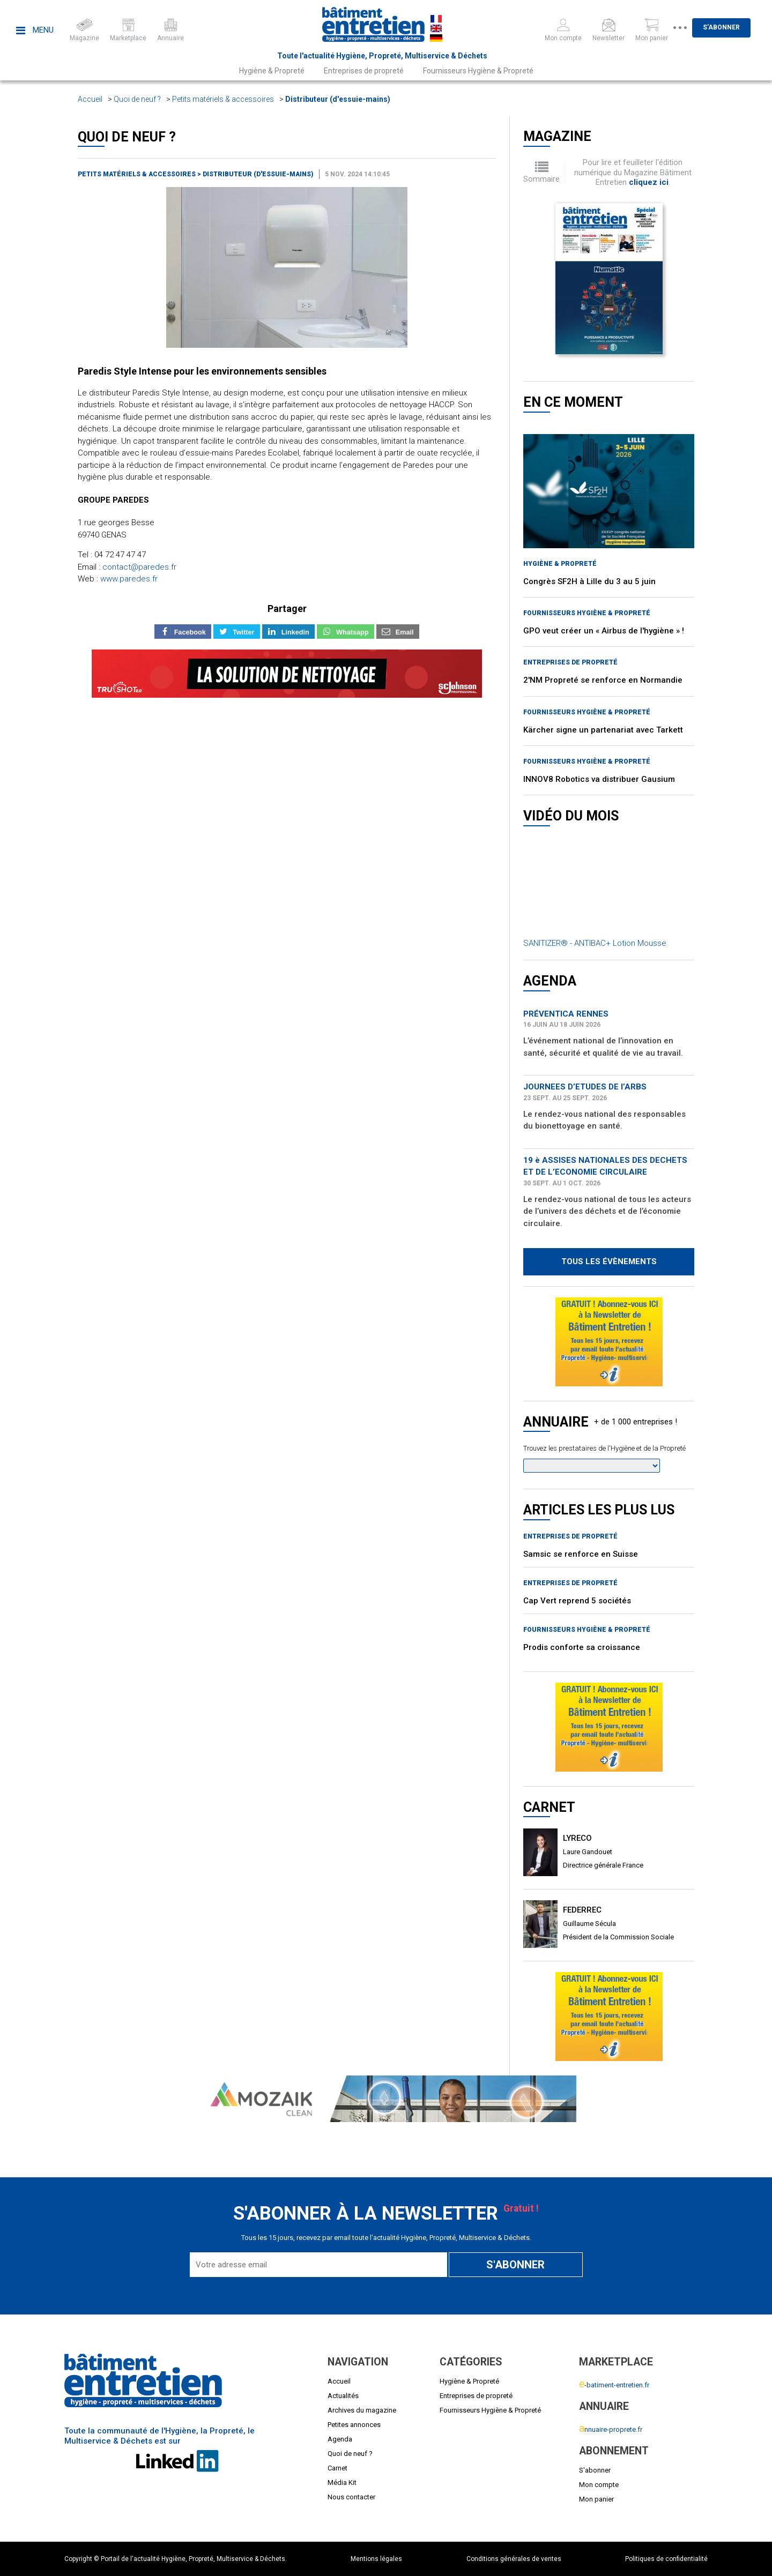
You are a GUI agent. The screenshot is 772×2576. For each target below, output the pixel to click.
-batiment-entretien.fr (614, 2385)
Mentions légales (376, 2559)
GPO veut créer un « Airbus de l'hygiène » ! (603, 631)
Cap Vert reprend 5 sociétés (577, 1601)
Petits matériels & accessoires (223, 99)
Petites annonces (354, 2425)
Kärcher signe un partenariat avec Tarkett (603, 730)
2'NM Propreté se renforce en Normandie (602, 680)
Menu (35, 30)
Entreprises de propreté (364, 70)
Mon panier (596, 2499)
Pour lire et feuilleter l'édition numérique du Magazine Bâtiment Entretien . (633, 172)
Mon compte (599, 2485)
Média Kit (342, 2482)
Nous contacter (351, 2497)
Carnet (337, 2468)
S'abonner (729, 27)
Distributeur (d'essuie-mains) (337, 99)
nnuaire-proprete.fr (610, 2429)
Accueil (90, 99)
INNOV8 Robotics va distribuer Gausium (599, 779)
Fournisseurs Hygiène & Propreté (478, 70)
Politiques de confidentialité (666, 2559)
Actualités (343, 2396)
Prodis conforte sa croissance (581, 1647)
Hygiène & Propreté (272, 70)
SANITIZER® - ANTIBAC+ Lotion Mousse (594, 943)
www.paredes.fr (129, 579)
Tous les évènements (609, 1261)
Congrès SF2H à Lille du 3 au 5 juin (589, 581)
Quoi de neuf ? (137, 99)
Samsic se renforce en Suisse (580, 1554)
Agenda (340, 2439)
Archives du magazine (362, 2410)
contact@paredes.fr (139, 567)
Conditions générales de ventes (513, 2559)
